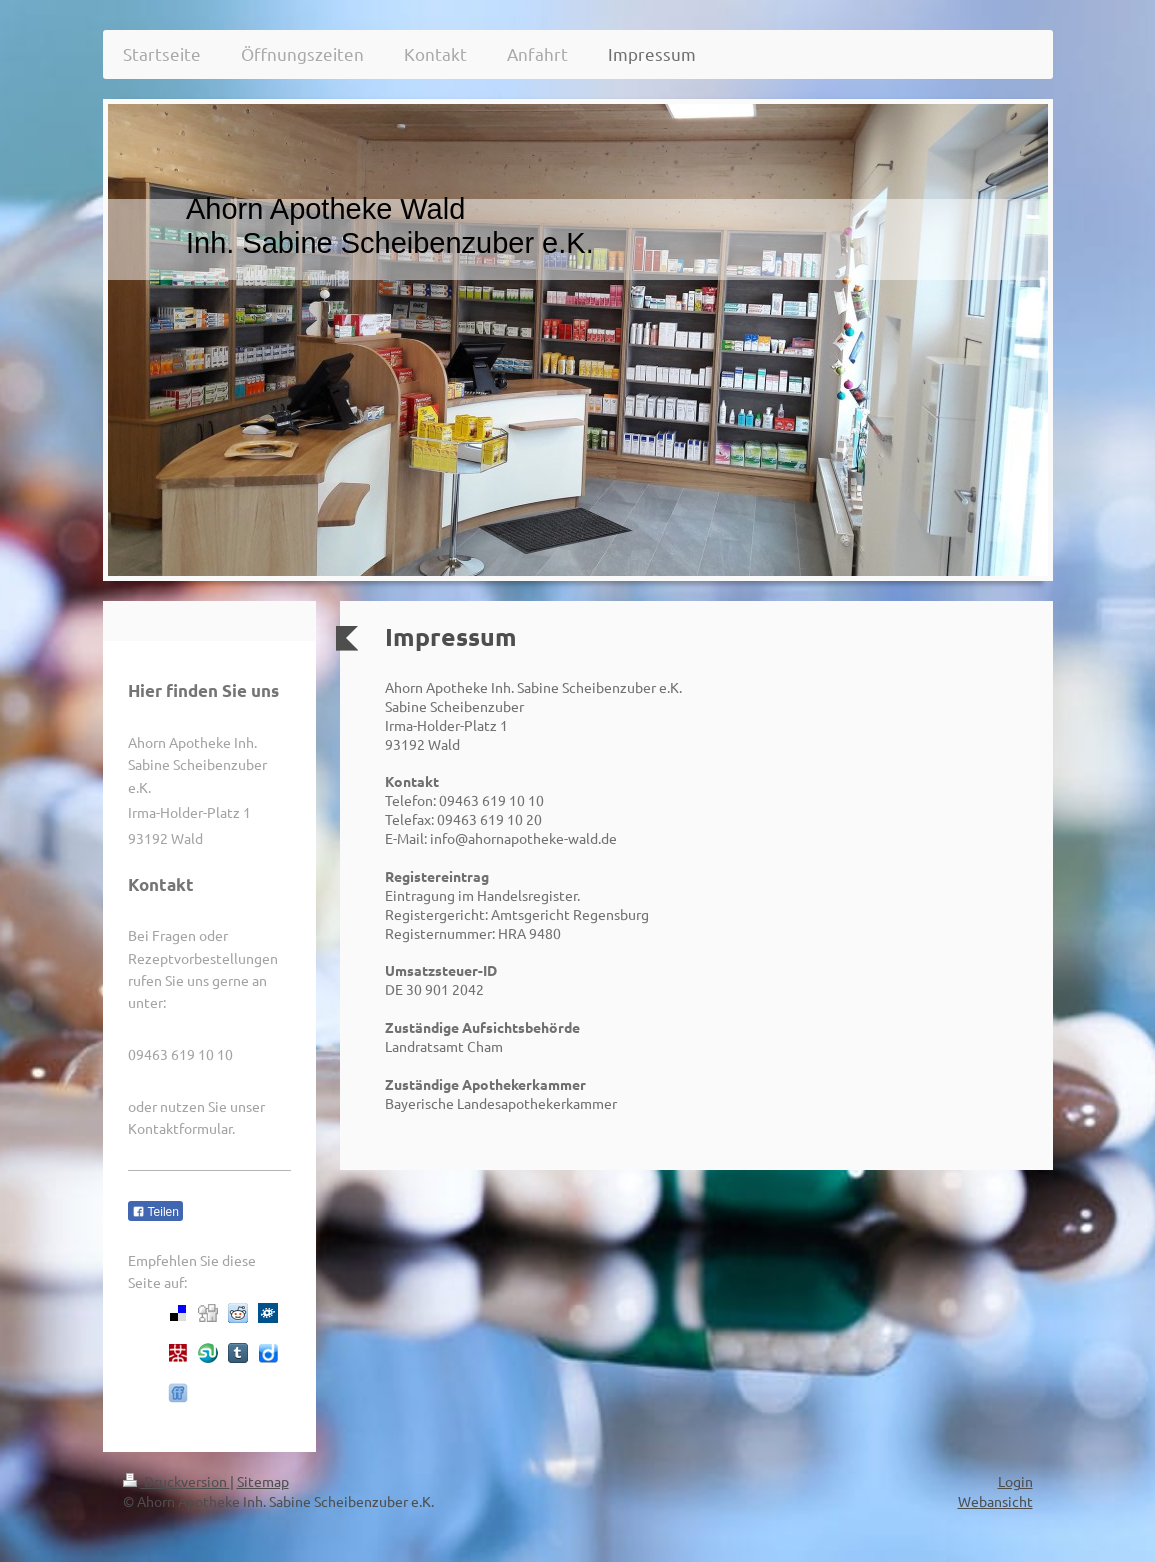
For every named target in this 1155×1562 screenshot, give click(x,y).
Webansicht (995, 1501)
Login (1015, 1481)
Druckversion (176, 1481)
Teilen (155, 1212)
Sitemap (263, 1481)
